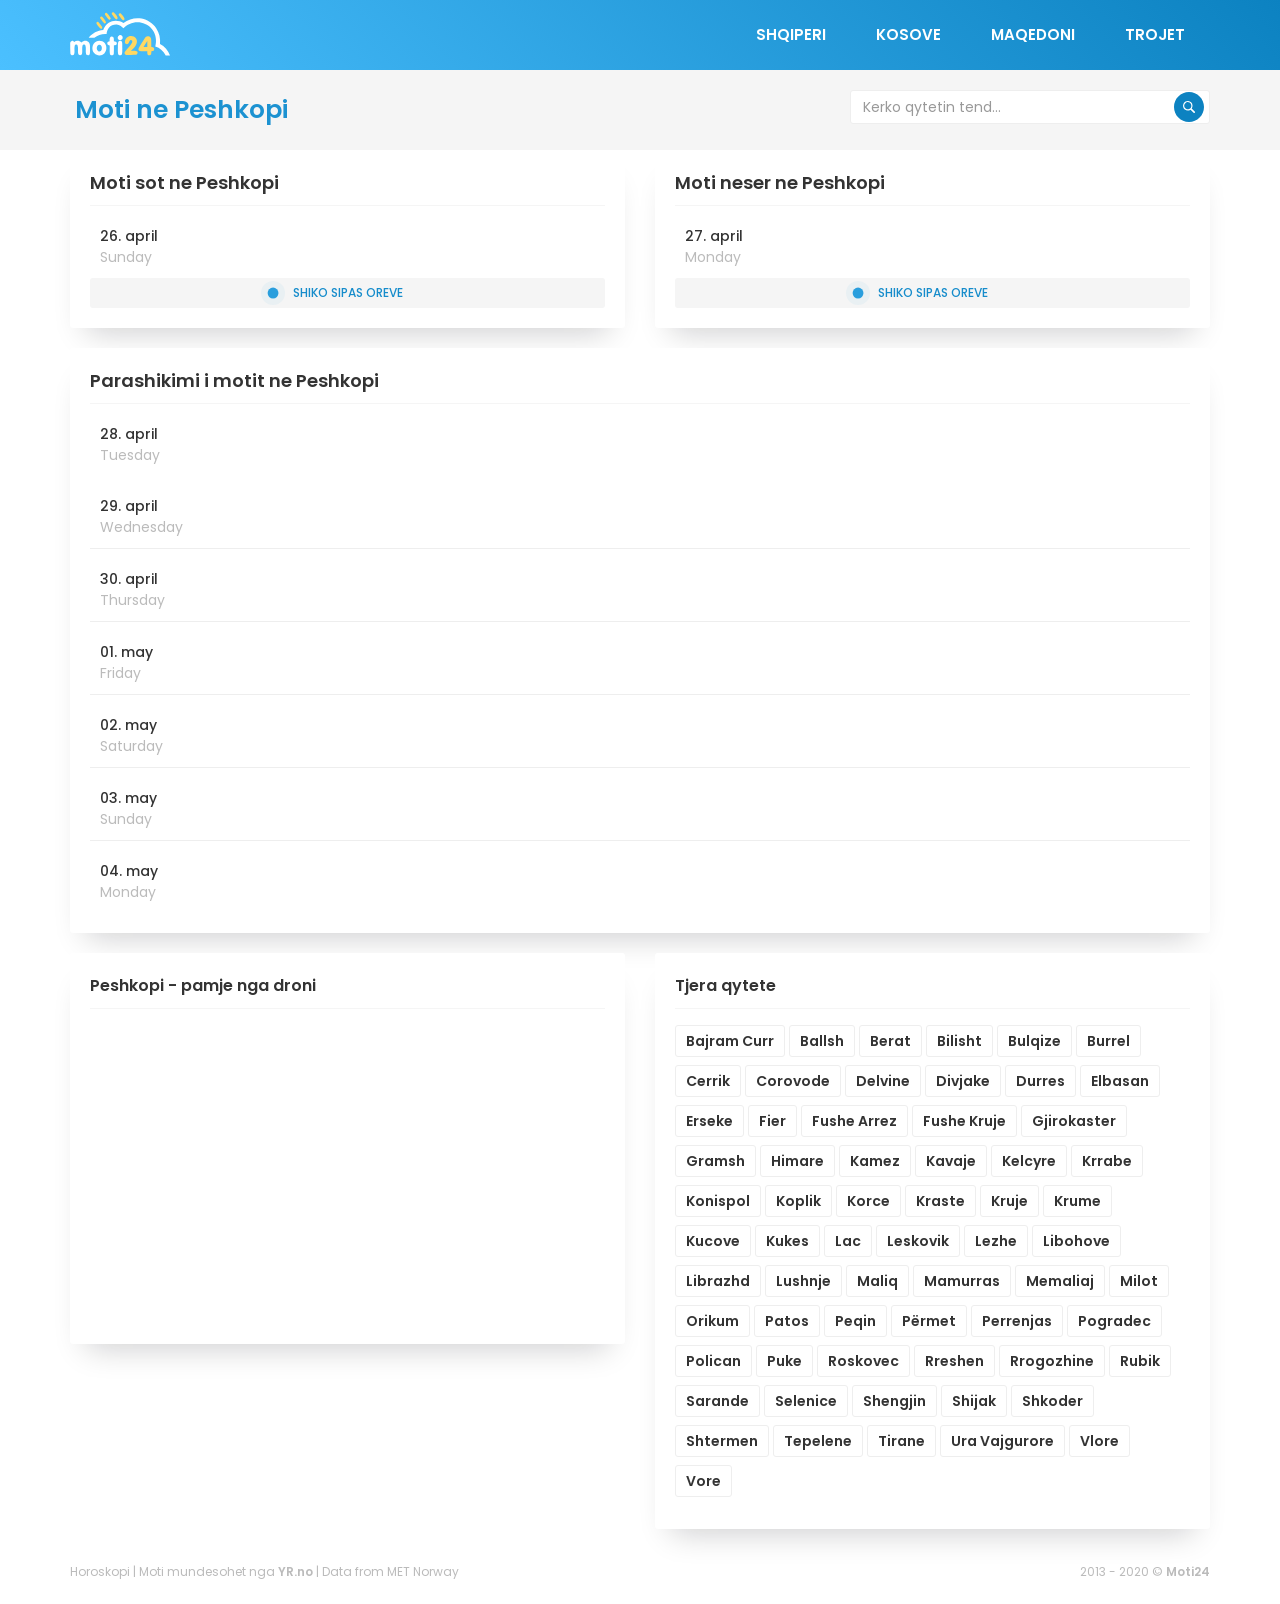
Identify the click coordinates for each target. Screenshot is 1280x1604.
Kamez (875, 1161)
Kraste (940, 1201)
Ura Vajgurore (1002, 1441)
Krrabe (1107, 1161)
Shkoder (1052, 1401)
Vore (703, 1481)
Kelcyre (1029, 1161)
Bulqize (1034, 1041)
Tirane (901, 1441)
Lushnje (803, 1281)
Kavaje (951, 1161)
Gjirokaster (1074, 1121)
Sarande (717, 1401)
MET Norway (423, 1571)
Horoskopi (100, 1571)
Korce (868, 1201)
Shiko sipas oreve (334, 292)
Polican (713, 1361)
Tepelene (818, 1441)
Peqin (855, 1321)
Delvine (883, 1081)
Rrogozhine (1052, 1361)
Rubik (1140, 1361)
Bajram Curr (730, 1041)
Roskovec (863, 1361)
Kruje (1009, 1201)
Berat (890, 1041)
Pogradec (1114, 1321)
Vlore (1099, 1441)
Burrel (1108, 1041)
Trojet (1155, 34)
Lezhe (996, 1241)
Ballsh (822, 1041)
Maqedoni (1033, 34)
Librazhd (718, 1281)
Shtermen (722, 1441)
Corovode (793, 1081)
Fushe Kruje (964, 1121)
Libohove (1076, 1241)
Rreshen (954, 1361)
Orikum (712, 1321)
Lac (848, 1241)
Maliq (877, 1281)
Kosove (908, 34)
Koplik (798, 1201)
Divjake (963, 1081)
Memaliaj (1060, 1281)
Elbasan (1120, 1081)
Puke (784, 1361)
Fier (772, 1121)
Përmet (929, 1321)
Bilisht (959, 1041)
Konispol (718, 1201)
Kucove (713, 1241)
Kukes (787, 1241)
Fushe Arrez (854, 1121)
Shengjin (894, 1401)
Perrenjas (1017, 1321)
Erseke (709, 1121)
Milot (1139, 1281)
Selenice (806, 1401)
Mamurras (962, 1281)
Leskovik (918, 1241)
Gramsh (715, 1161)
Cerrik (708, 1081)
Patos (787, 1321)
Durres (1040, 1081)
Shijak (974, 1401)
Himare (797, 1161)
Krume (1077, 1201)
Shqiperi (791, 34)
